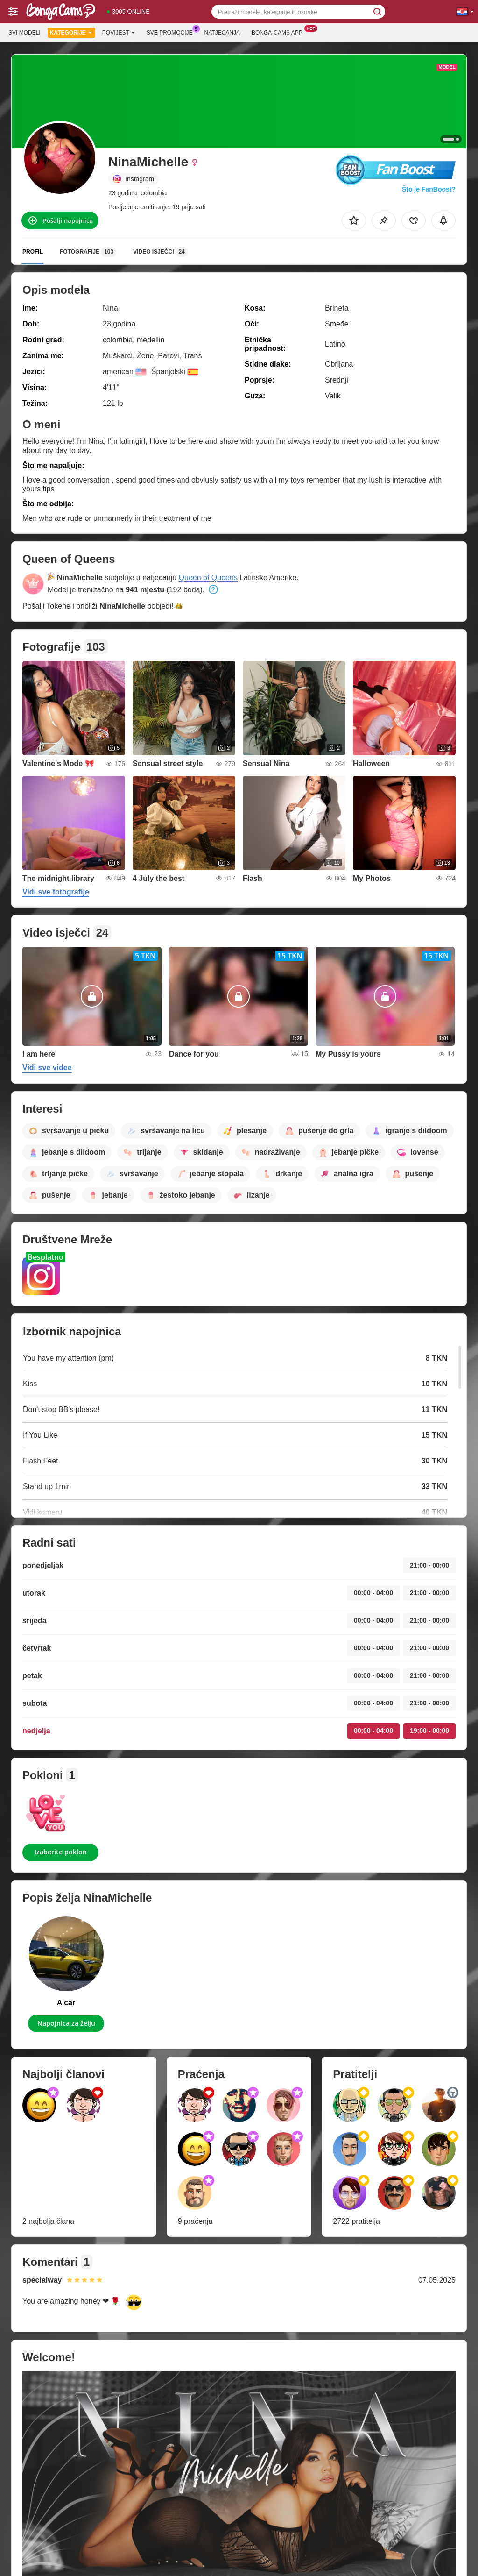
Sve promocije (172, 32)
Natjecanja (222, 32)
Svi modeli (24, 32)
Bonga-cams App (279, 32)
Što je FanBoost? (429, 189)
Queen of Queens (208, 578)
